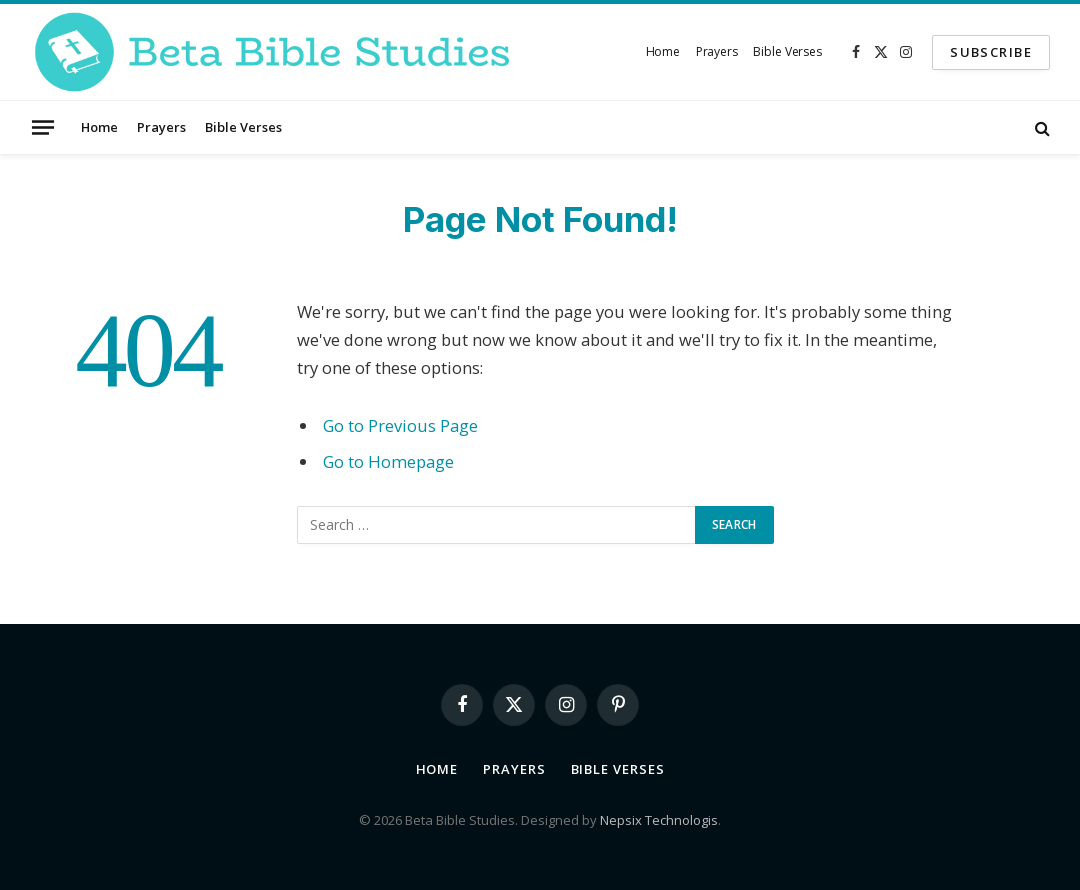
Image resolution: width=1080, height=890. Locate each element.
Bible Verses (787, 51)
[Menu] (43, 127)
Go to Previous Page (400, 425)
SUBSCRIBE (991, 52)
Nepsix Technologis (659, 820)
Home (663, 51)
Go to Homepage (388, 461)
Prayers (717, 51)
